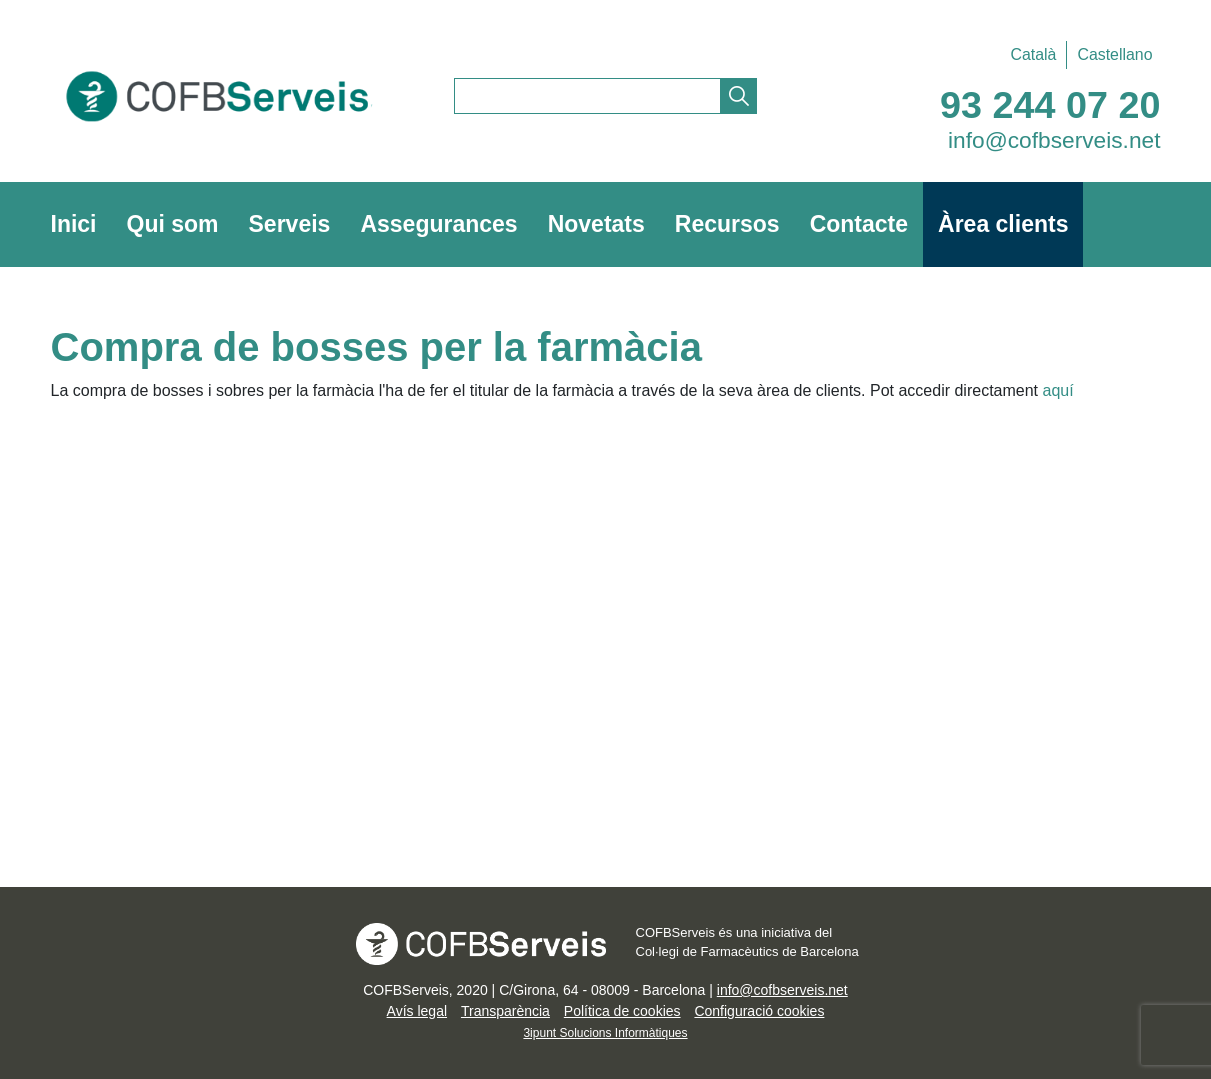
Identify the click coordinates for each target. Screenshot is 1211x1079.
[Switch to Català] (1033, 55)
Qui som (173, 224)
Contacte (859, 224)
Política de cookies (622, 1011)
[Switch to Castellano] (1109, 55)
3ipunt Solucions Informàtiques (605, 1033)
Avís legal (417, 1011)
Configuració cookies (759, 1011)
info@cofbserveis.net (1054, 140)
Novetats (596, 224)
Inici (74, 224)
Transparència (505, 1011)
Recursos (727, 224)
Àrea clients (1003, 224)
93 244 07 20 (1050, 105)
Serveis (290, 224)
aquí (1058, 390)
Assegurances (438, 224)
